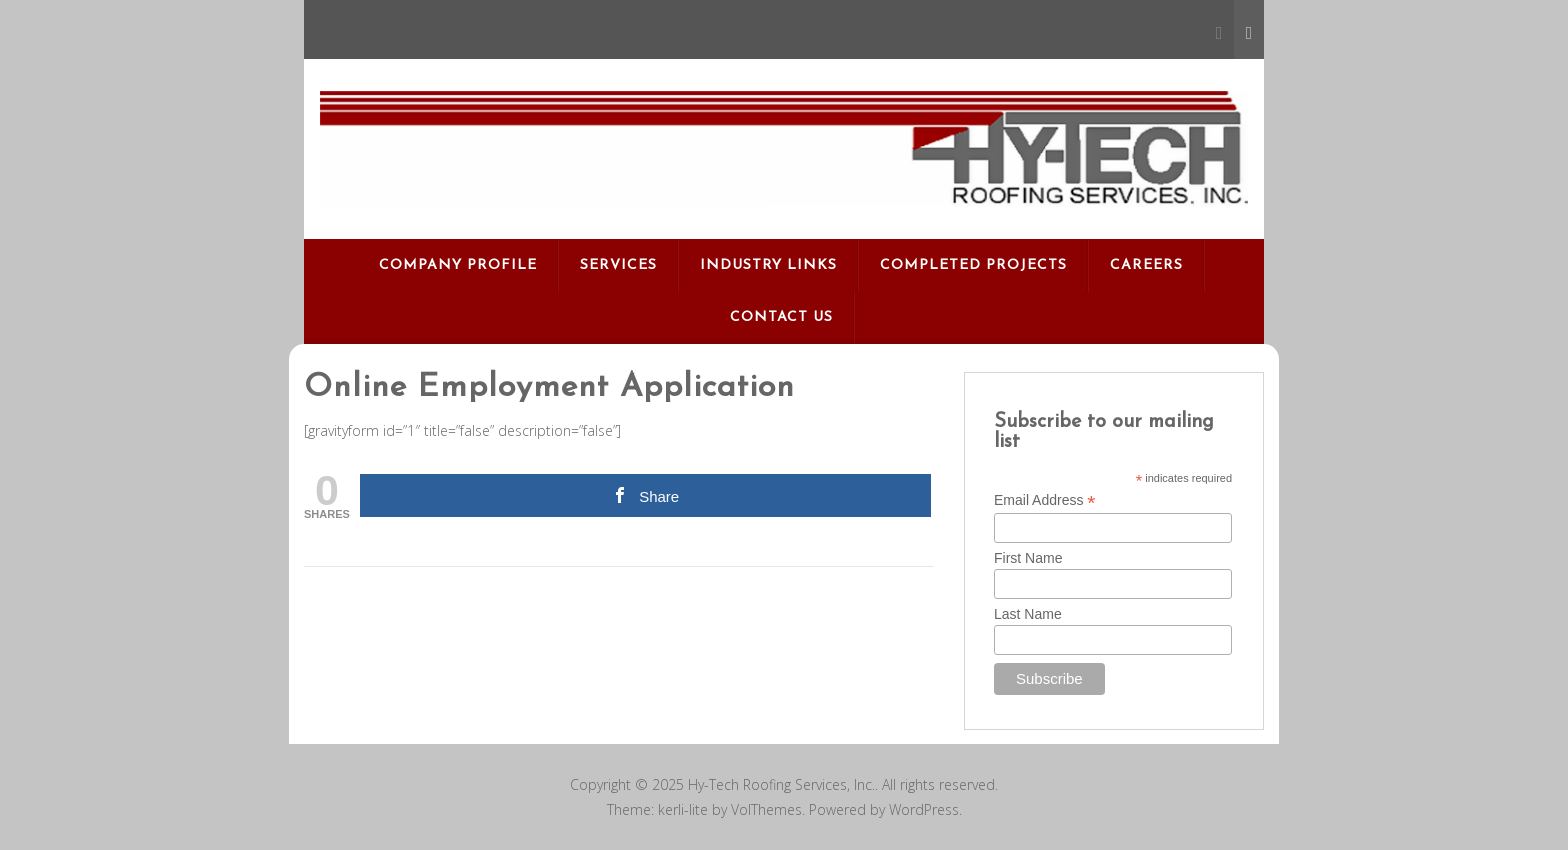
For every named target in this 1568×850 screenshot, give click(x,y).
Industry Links (768, 265)
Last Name (1028, 614)
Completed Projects (973, 265)
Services (618, 265)
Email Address (1045, 500)
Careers (1146, 265)
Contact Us (781, 317)
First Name (1028, 558)
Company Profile (458, 265)
